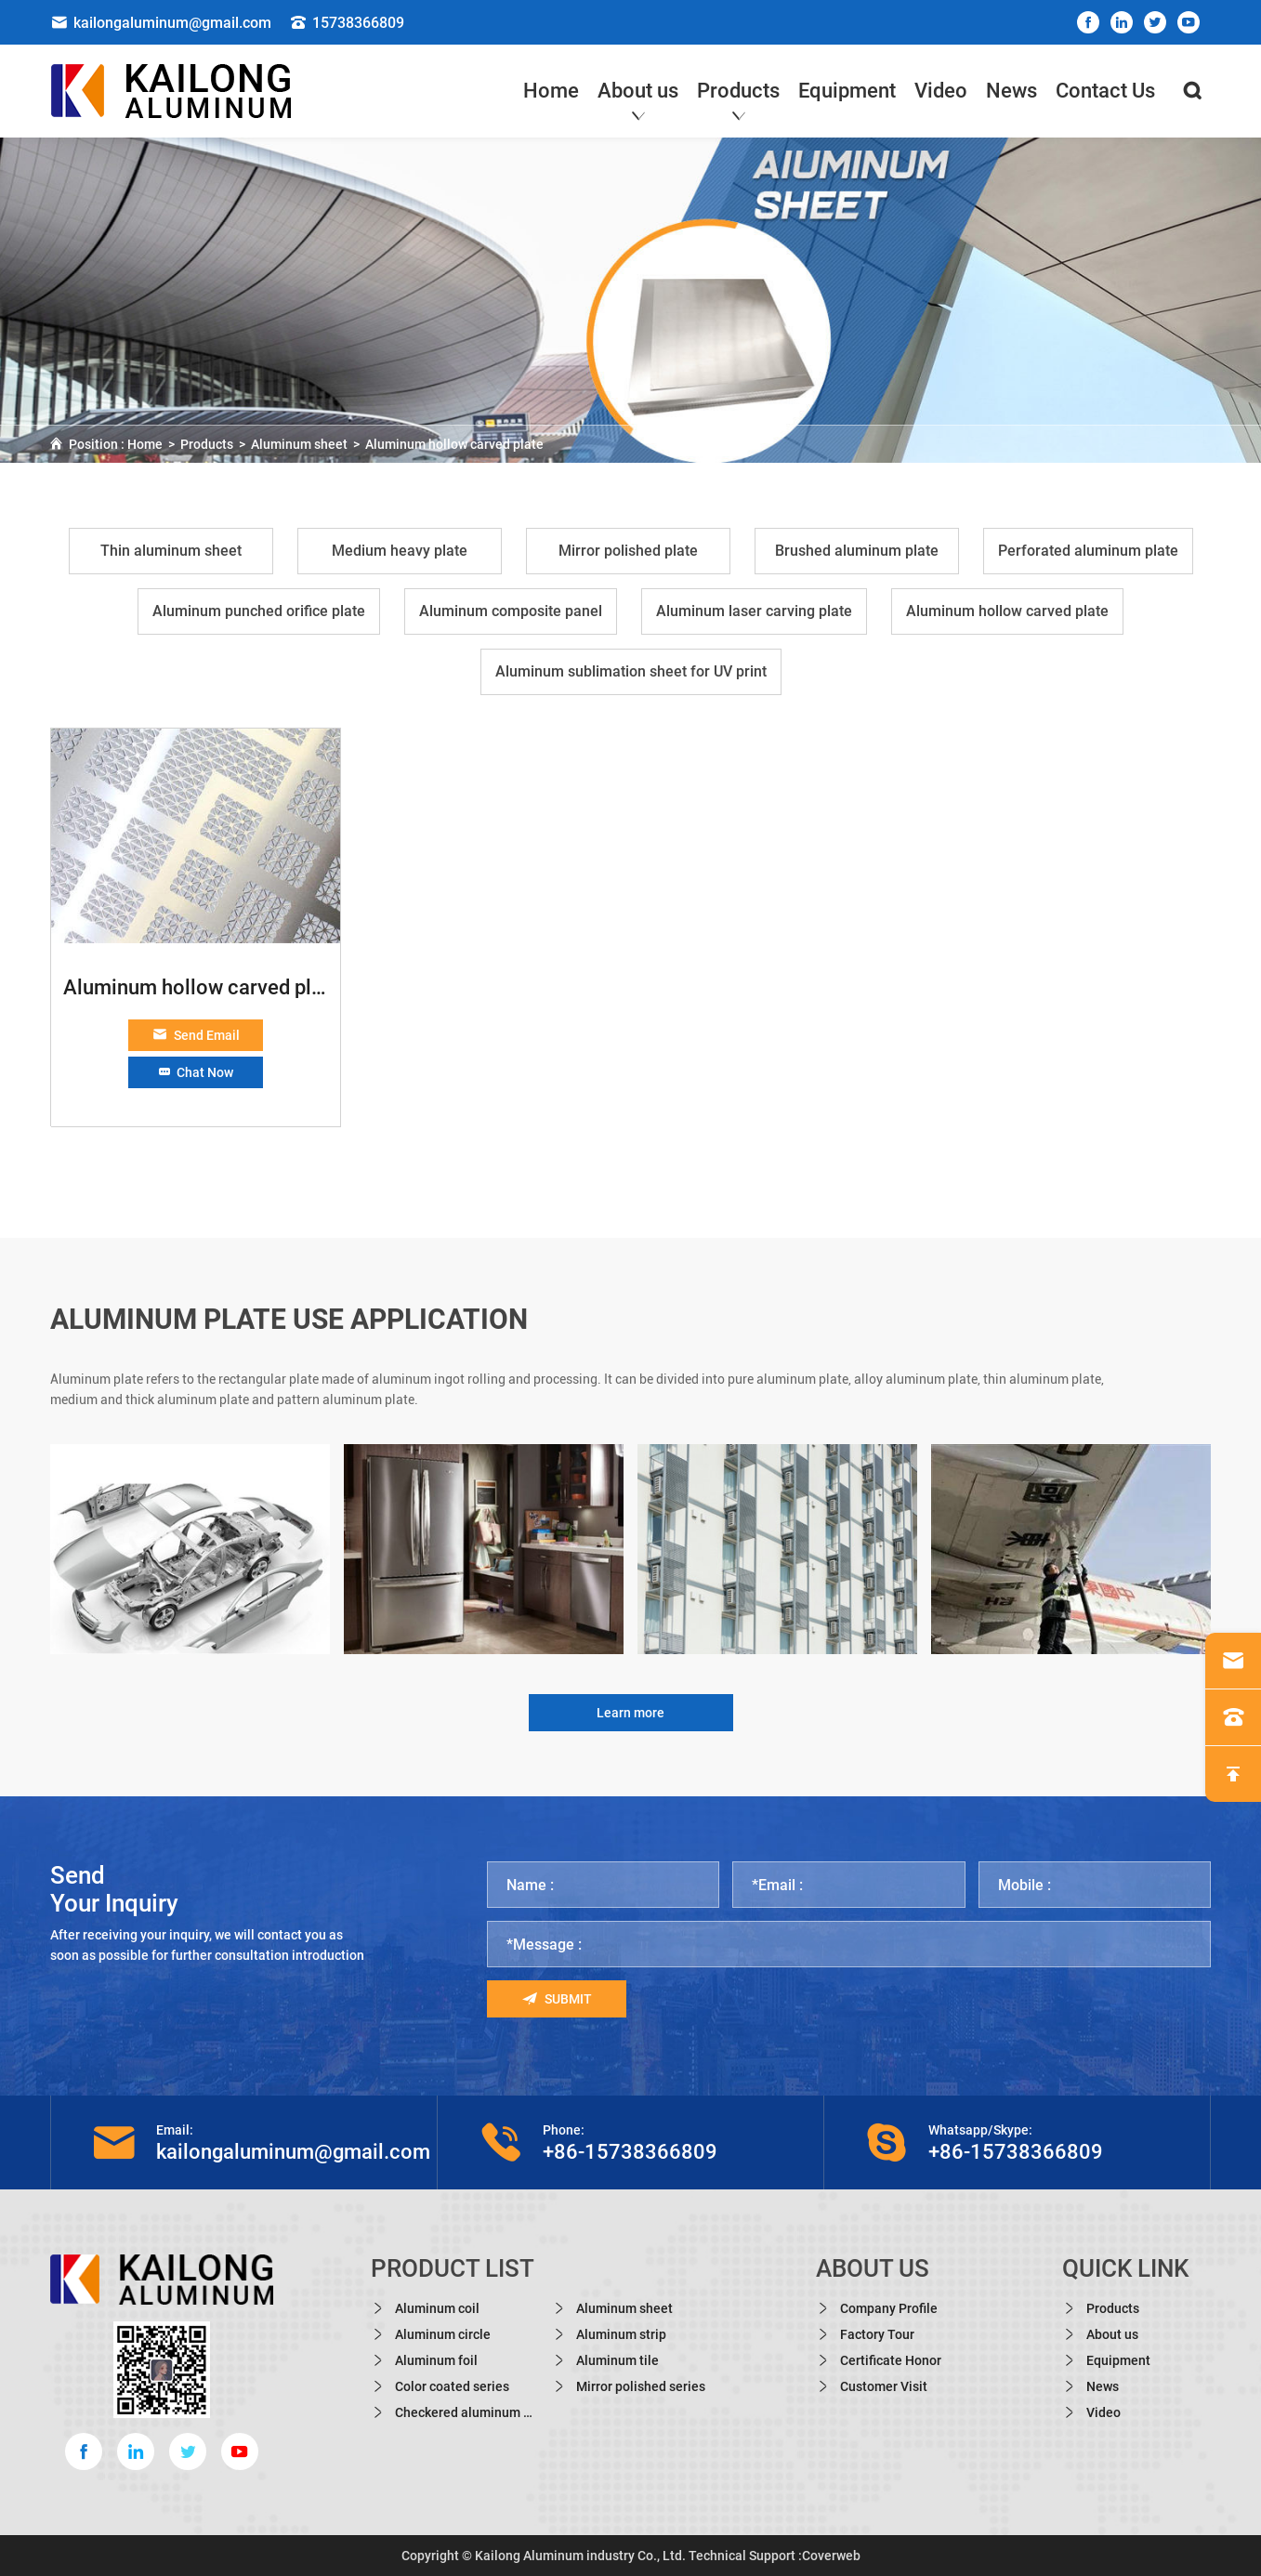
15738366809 (347, 23)
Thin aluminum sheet (171, 550)
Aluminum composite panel (510, 611)
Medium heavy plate (399, 550)
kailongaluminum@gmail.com (160, 23)
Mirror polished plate (628, 550)
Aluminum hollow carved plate (454, 444)
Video (940, 90)
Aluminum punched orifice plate (258, 611)
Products (738, 95)
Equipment (847, 90)
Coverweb (831, 2555)
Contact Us (1105, 90)
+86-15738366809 (630, 2151)
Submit (557, 1998)
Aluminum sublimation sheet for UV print (631, 671)
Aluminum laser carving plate (754, 611)
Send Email (196, 1035)
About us (638, 95)
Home (551, 90)
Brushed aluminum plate (857, 550)
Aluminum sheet (299, 444)
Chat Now (195, 1072)
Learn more (630, 1712)
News (1011, 90)
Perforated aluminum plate (1088, 550)
